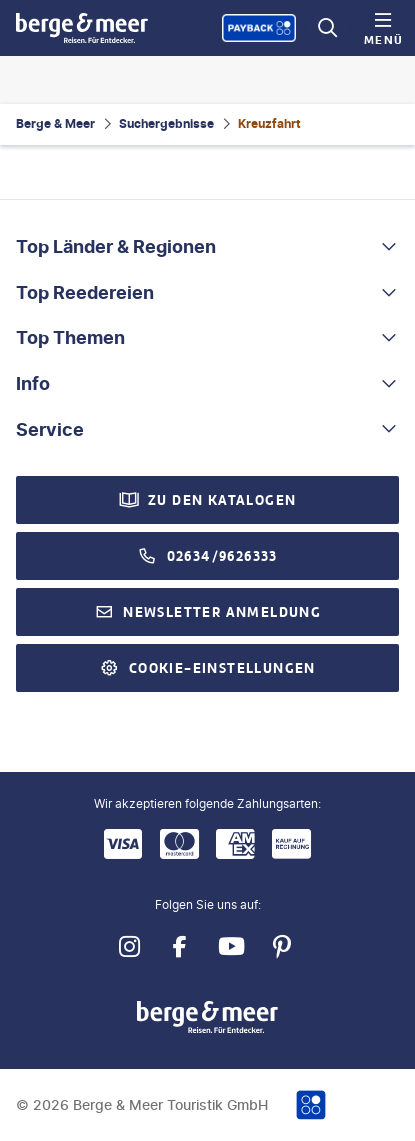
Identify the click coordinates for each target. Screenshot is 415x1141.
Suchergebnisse (166, 123)
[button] (207, 247)
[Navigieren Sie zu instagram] (129, 947)
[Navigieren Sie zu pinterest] (282, 947)
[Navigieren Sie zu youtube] (231, 947)
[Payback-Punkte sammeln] (259, 28)
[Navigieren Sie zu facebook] (180, 947)
